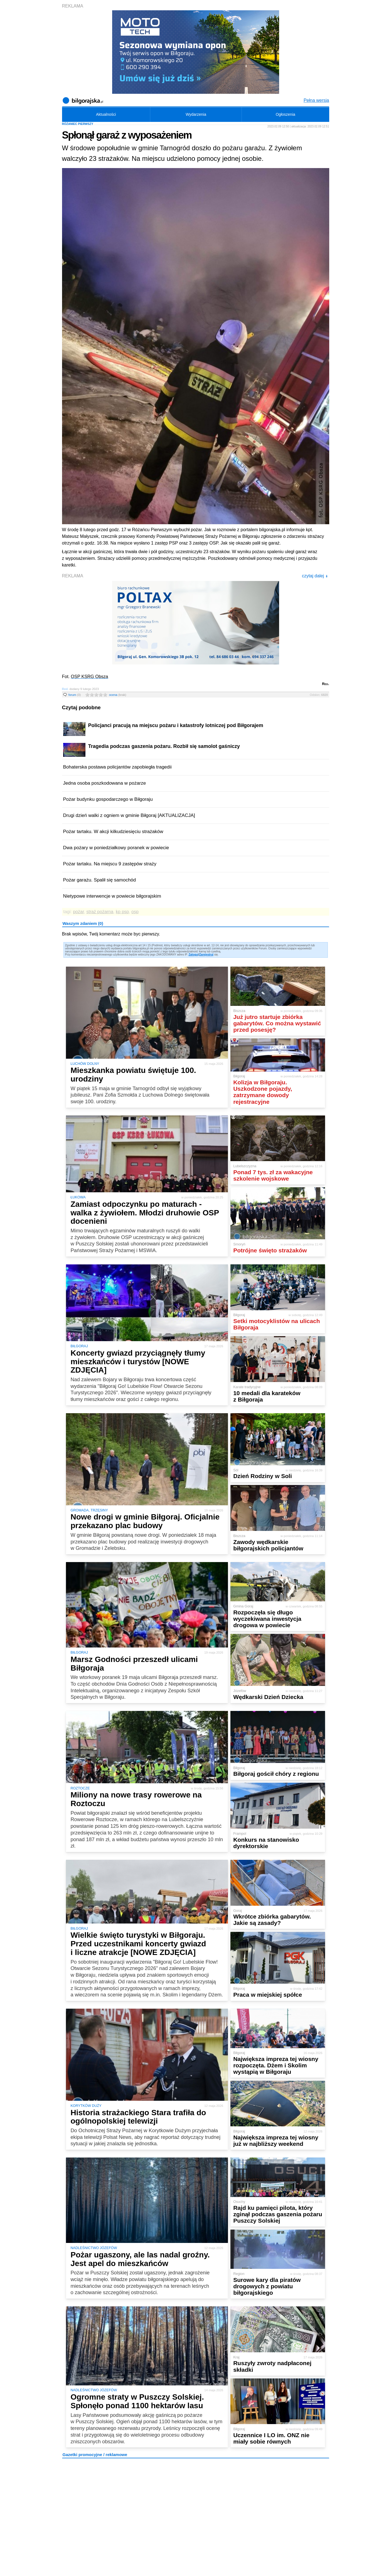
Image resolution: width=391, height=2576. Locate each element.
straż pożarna (99, 911)
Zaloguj (193, 954)
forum (74, 694)
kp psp (122, 911)
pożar (78, 911)
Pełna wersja (316, 100)
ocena (117, 694)
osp (135, 911)
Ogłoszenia (285, 114)
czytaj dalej (315, 575)
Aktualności (106, 114)
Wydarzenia (196, 114)
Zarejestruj (206, 954)
